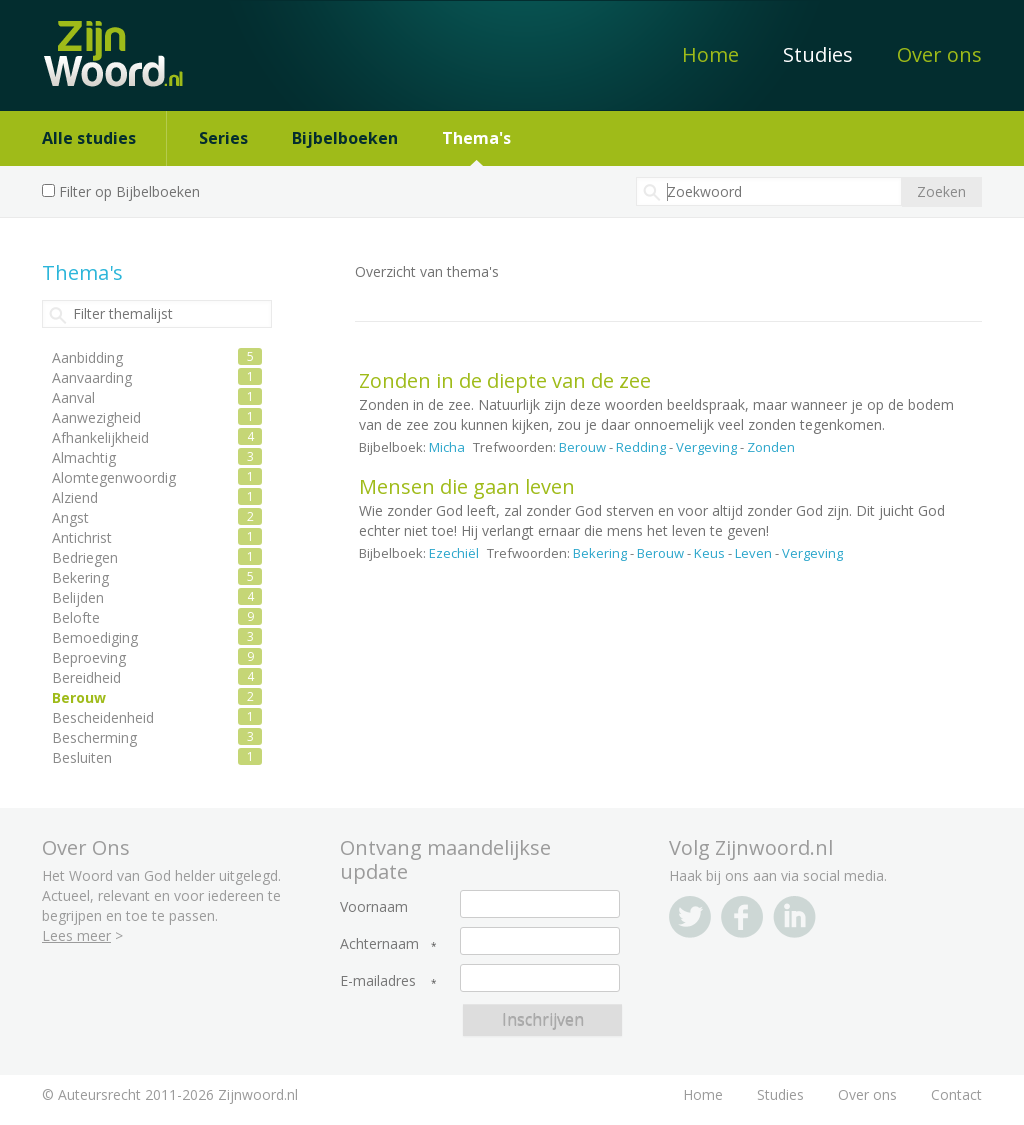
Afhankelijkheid (100, 437)
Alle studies (89, 138)
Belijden (78, 597)
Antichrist (82, 537)
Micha (447, 447)
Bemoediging (95, 637)
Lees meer (76, 935)
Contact (956, 1094)
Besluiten (82, 757)
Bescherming (94, 737)
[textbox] (769, 191)
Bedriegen (85, 557)
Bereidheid (86, 677)
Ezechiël (454, 553)
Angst (70, 517)
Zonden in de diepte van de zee (505, 380)
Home (710, 54)
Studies (818, 54)
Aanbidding (87, 357)
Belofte (76, 617)
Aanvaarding (92, 377)
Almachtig (84, 457)
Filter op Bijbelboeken (129, 191)
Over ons (939, 54)
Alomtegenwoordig (114, 477)
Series (223, 138)
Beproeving (89, 657)
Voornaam (374, 907)
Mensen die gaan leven (467, 486)
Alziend (75, 497)
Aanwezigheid (96, 417)
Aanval (73, 397)
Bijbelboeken (345, 138)
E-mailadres (378, 981)
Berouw (582, 447)
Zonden (771, 447)
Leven (753, 553)
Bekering (600, 553)
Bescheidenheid (103, 717)
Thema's (476, 138)
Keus (709, 553)
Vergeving (706, 447)
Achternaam (379, 944)
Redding (641, 447)
